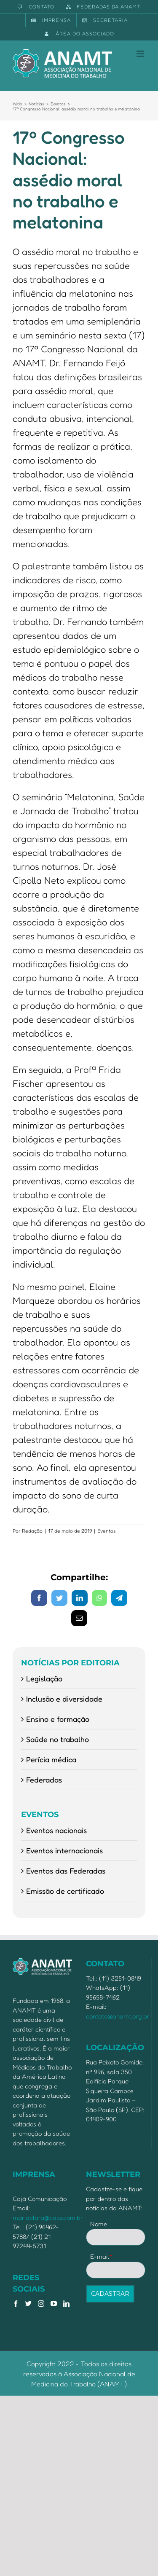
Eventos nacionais (56, 1830)
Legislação (44, 1678)
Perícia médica (51, 1759)
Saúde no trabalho (57, 1739)
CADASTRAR (110, 2293)
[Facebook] (16, 2303)
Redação (32, 1531)
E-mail (101, 2256)
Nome (98, 2224)
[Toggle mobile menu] (141, 53)
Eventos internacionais (64, 1850)
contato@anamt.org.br (118, 2016)
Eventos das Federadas (65, 1870)
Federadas (44, 1779)
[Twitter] (28, 2303)
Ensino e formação (57, 1719)
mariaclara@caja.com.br (48, 2218)
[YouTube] (54, 2303)
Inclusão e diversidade (64, 1698)
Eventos (106, 1531)
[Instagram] (41, 2303)
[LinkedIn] (66, 2303)
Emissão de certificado (65, 1890)
